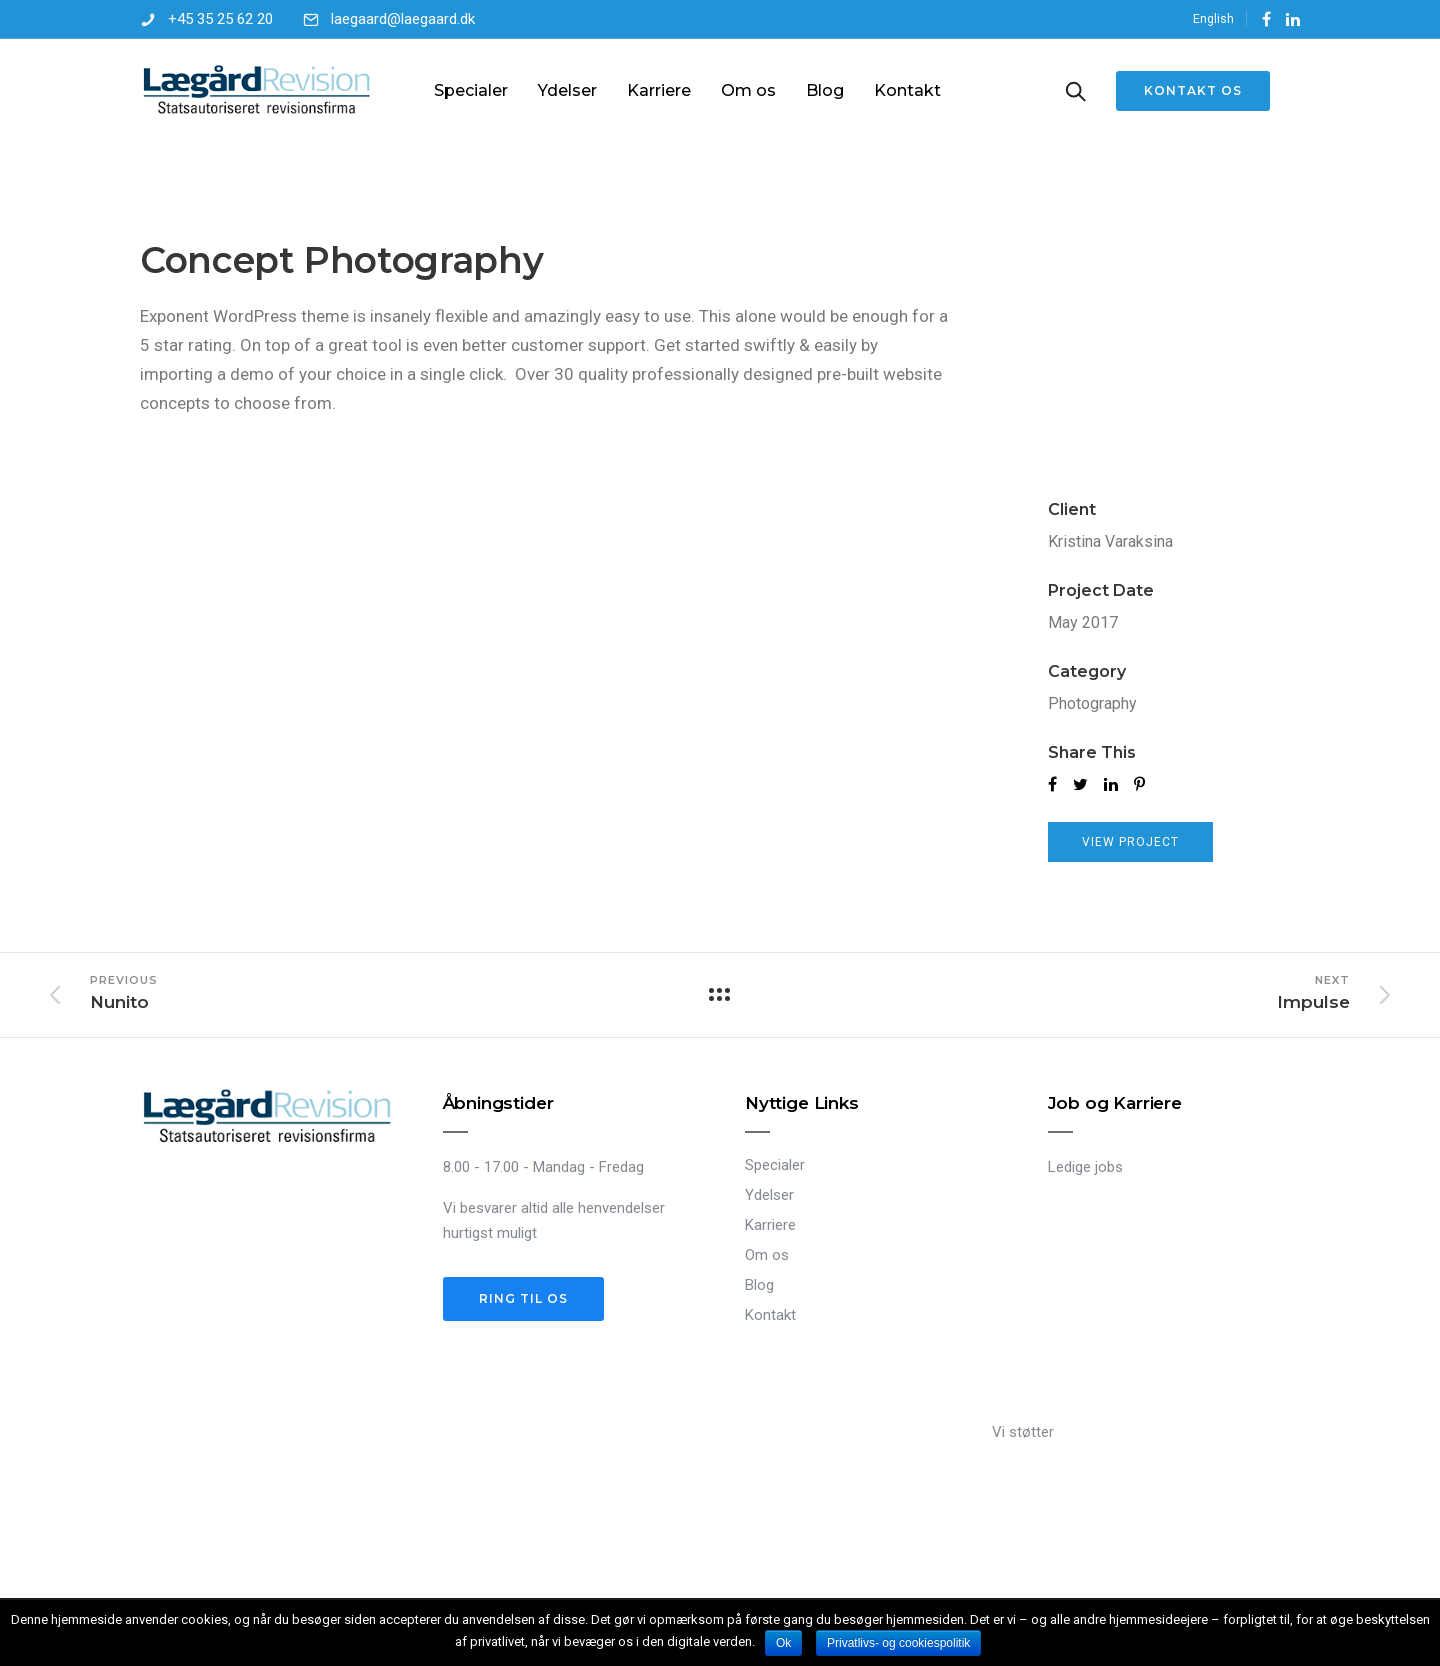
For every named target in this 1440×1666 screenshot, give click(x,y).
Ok (783, 1643)
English (1213, 19)
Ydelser (567, 90)
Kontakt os (1193, 90)
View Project (1130, 842)
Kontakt (907, 90)
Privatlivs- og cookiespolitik (898, 1643)
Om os (748, 90)
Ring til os (523, 1298)
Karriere (659, 90)
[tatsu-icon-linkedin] (1293, 19)
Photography (1092, 703)
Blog (825, 90)
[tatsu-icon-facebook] (1266, 19)
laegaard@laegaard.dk (403, 19)
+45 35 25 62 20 (220, 19)
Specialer (471, 90)
